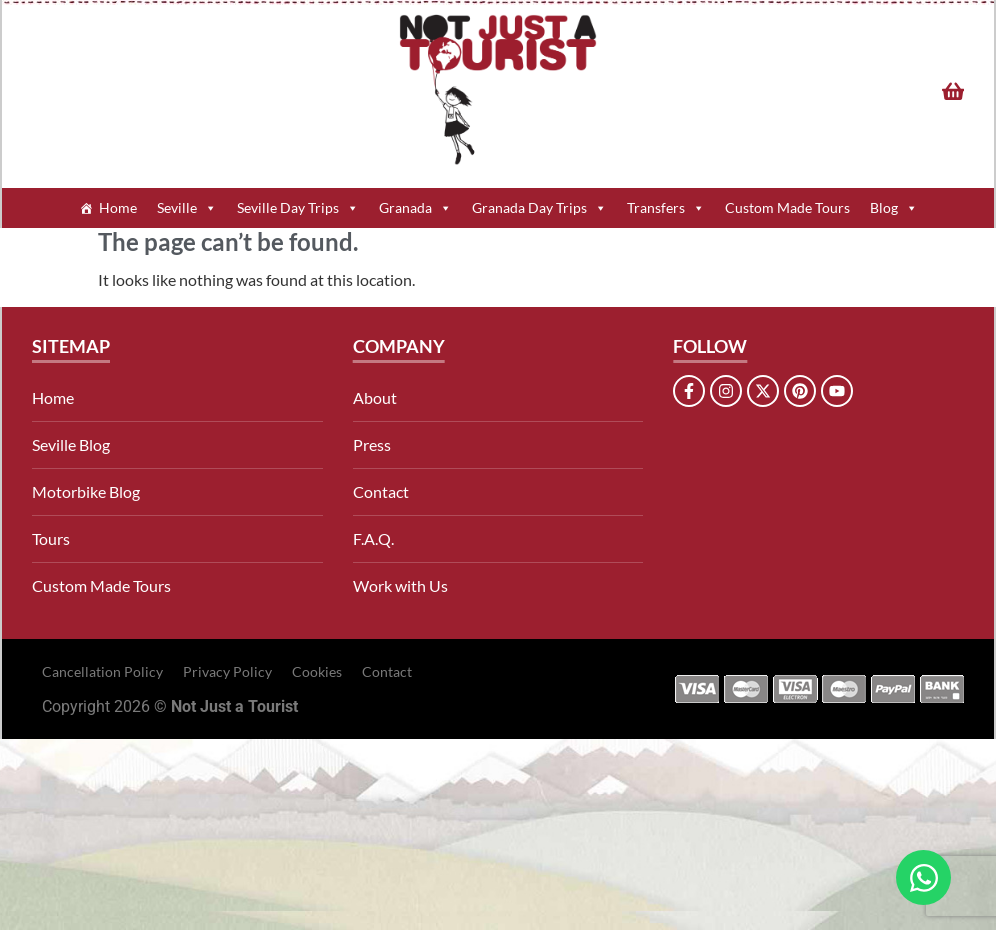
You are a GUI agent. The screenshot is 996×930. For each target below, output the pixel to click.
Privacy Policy (227, 671)
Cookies (317, 671)
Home (118, 207)
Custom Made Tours (787, 207)
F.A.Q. (373, 538)
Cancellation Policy (102, 671)
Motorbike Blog (86, 491)
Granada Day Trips (539, 208)
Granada (415, 208)
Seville (187, 208)
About (375, 397)
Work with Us (400, 585)
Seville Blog (71, 444)
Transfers (666, 208)
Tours (51, 538)
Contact (381, 491)
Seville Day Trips (298, 208)
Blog (894, 208)
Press (372, 444)
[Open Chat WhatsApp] (923, 877)
